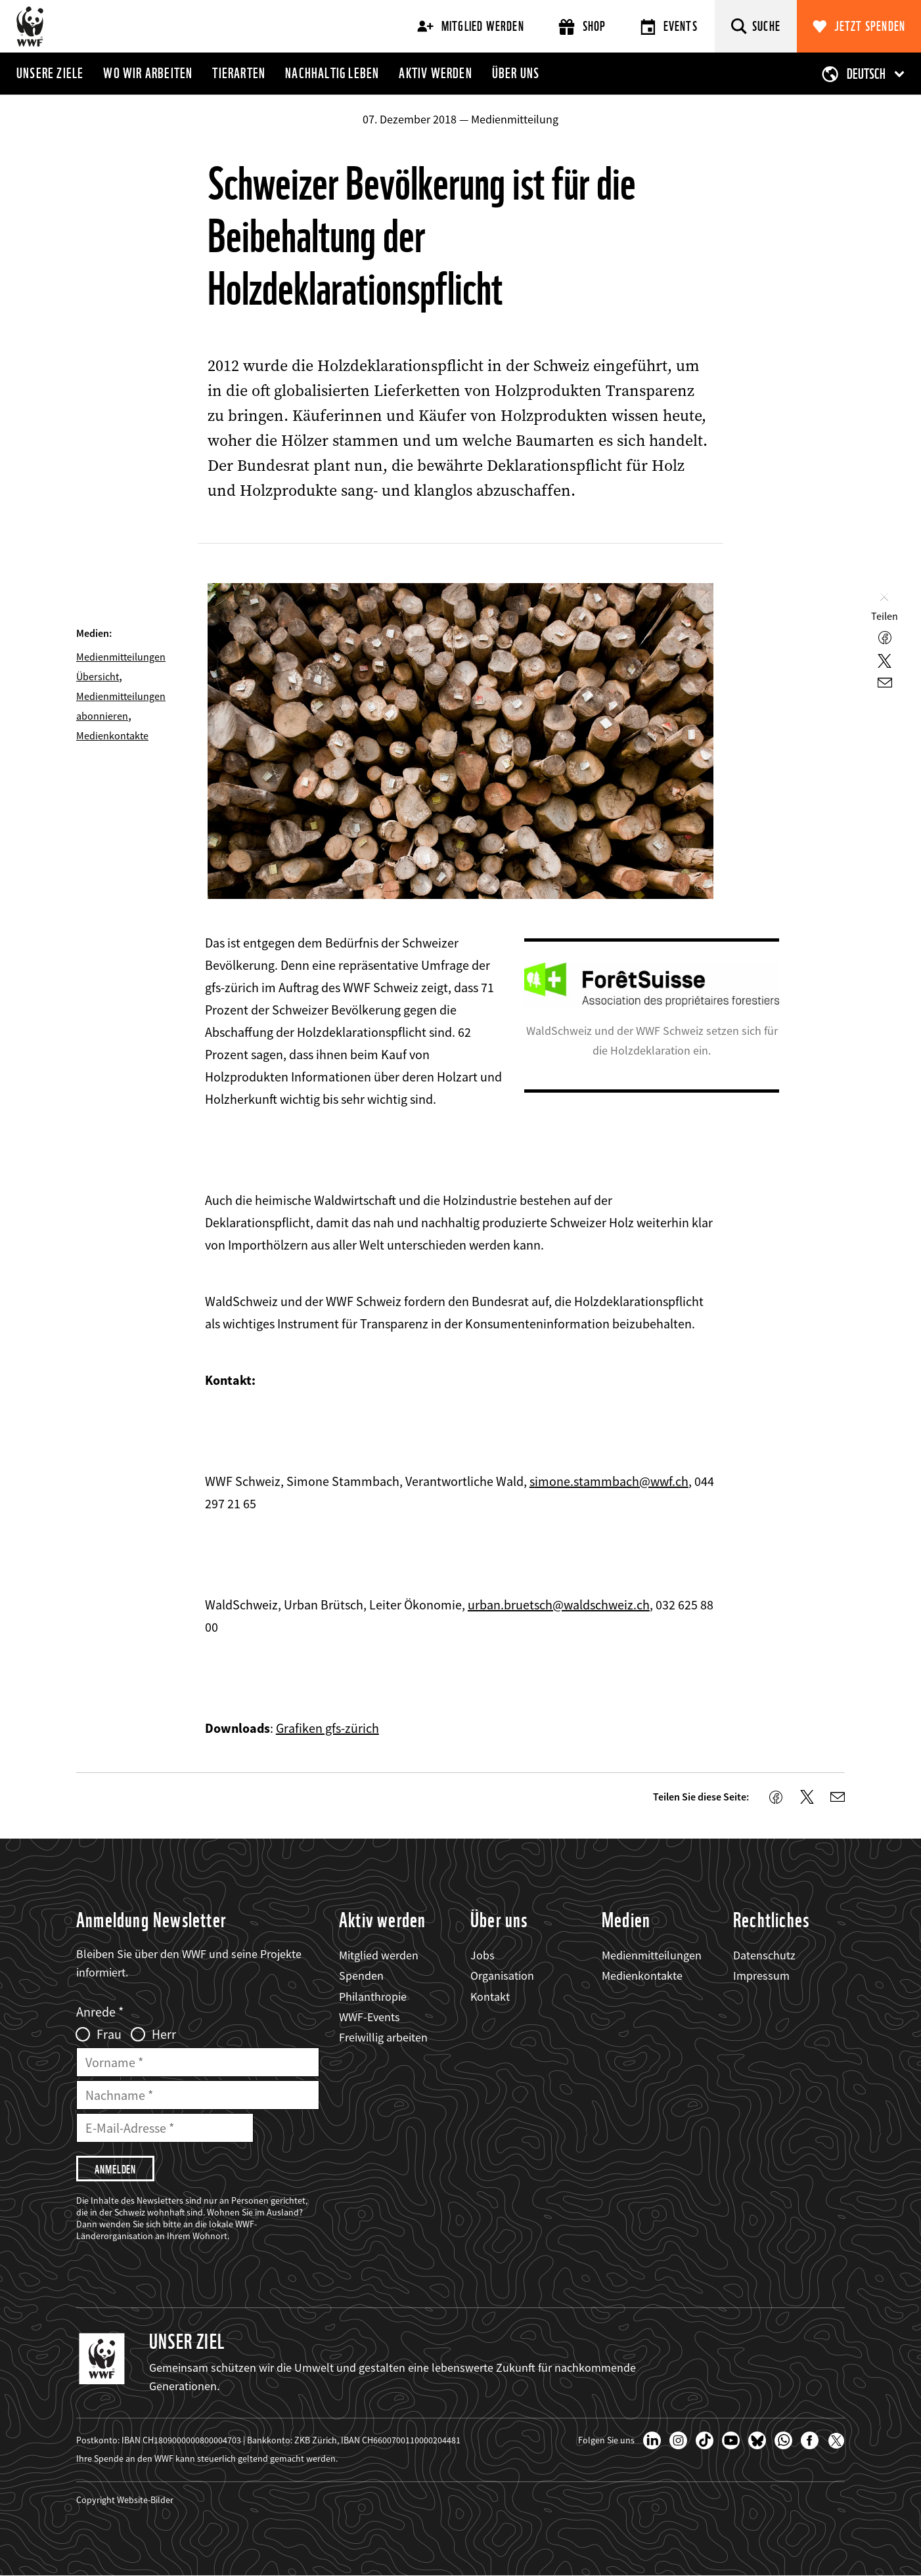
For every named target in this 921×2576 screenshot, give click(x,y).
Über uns (516, 72)
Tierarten (238, 72)
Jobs (482, 1955)
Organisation (502, 1975)
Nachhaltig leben (332, 72)
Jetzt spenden (870, 26)
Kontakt (490, 1996)
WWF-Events (369, 2016)
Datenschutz (764, 1955)
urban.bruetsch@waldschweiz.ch (559, 1604)
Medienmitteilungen (652, 1955)
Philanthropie (373, 1996)
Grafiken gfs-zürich (327, 1728)
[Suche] (756, 26)
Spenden (361, 1975)
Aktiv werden (435, 72)
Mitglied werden (470, 26)
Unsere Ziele (49, 72)
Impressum (761, 1975)
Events (669, 26)
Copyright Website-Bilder (124, 2499)
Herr (164, 2034)
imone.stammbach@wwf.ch (611, 1481)
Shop (582, 26)
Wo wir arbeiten (147, 72)
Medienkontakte (112, 735)
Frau (109, 2034)
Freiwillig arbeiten (383, 2037)
